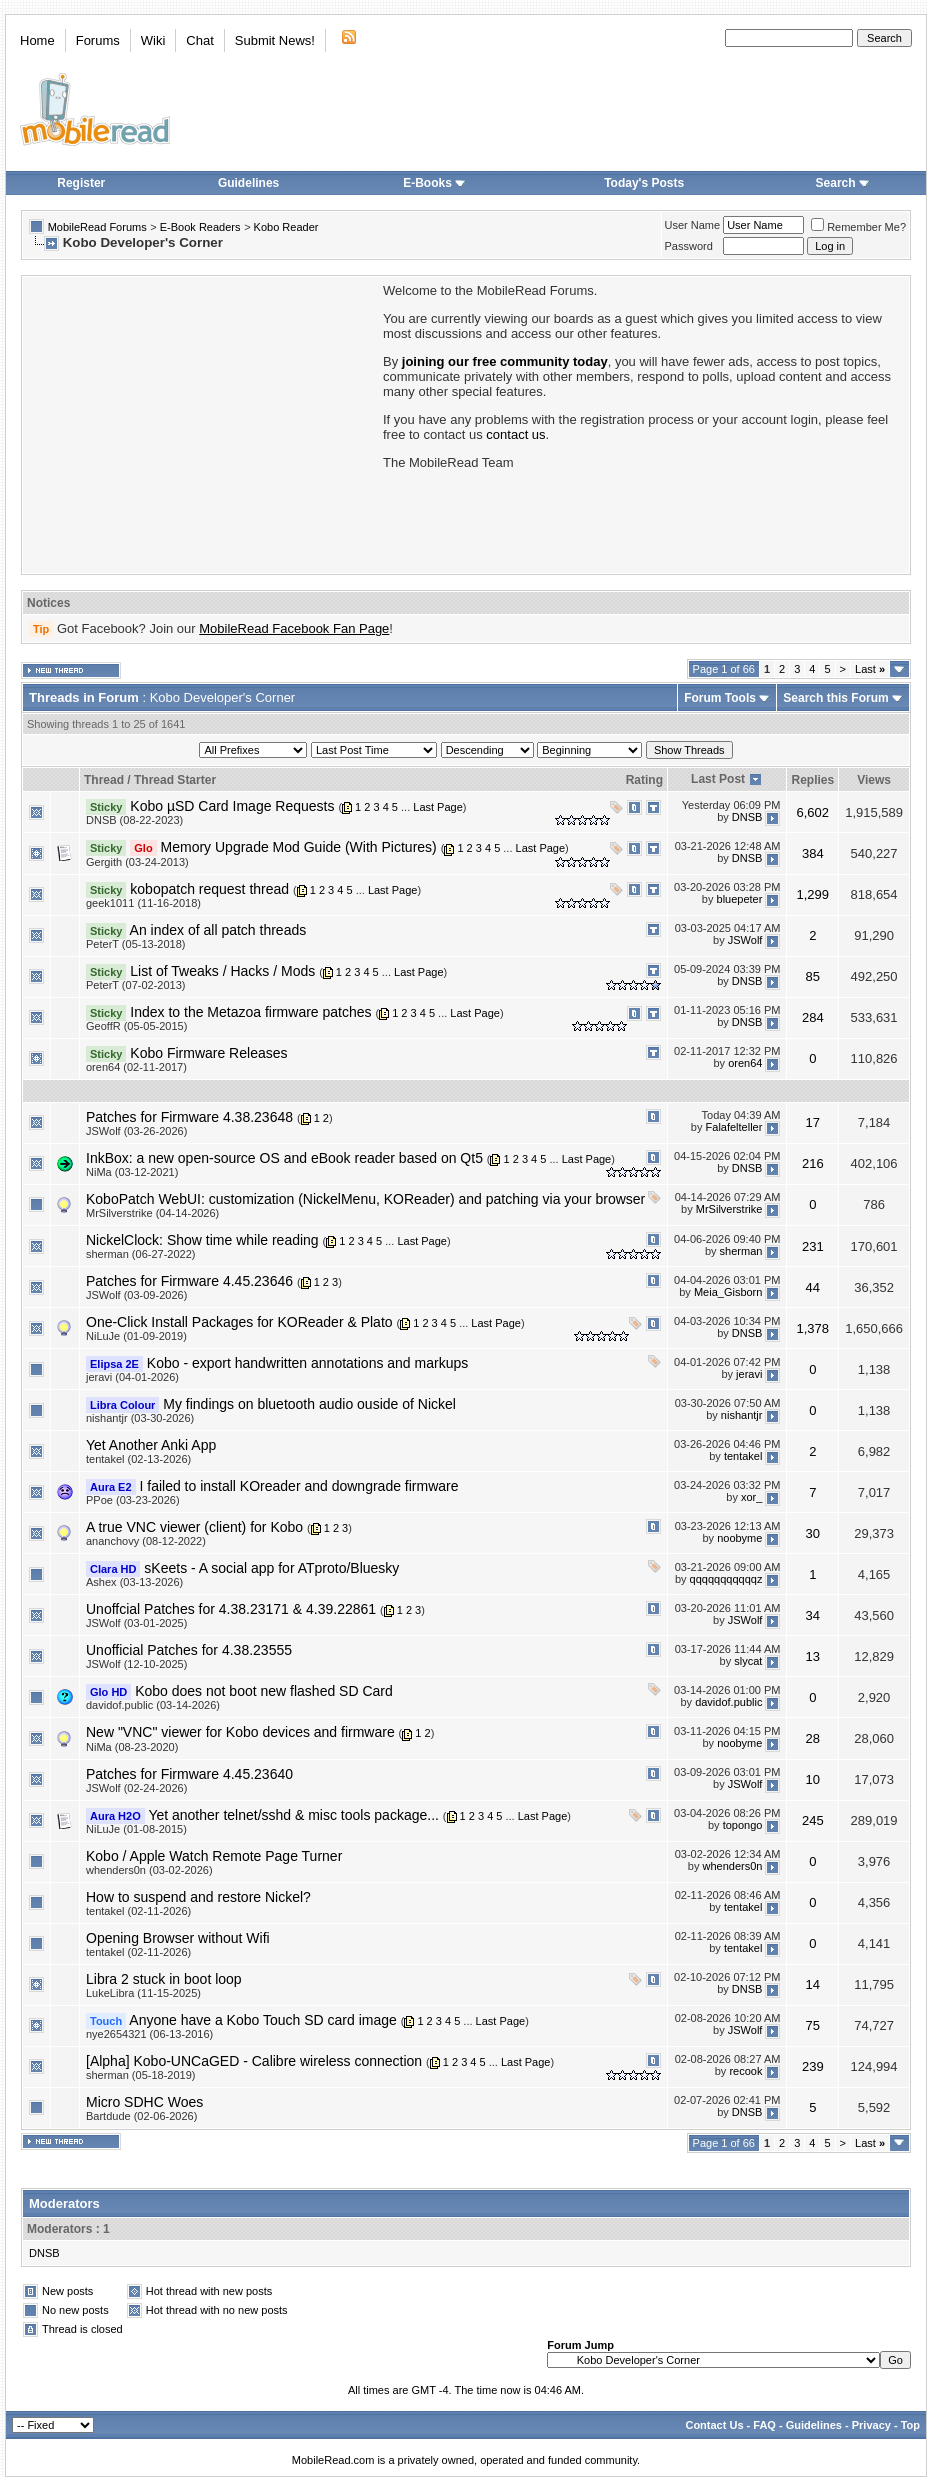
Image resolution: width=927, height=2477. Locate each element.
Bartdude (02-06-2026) (141, 2116)
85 (813, 976)
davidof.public (728, 1702)
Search (843, 183)
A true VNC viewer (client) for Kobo (194, 1527)
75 (813, 2025)
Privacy (871, 2425)
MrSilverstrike (729, 1210)
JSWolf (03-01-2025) (136, 1623)
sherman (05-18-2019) (140, 2075)
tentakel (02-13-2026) (138, 1459)
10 (813, 1779)
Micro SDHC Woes (144, 2102)
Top (910, 2425)
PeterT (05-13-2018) (135, 944)
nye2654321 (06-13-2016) (149, 2034)
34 (813, 1615)
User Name (693, 225)
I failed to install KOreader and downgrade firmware (298, 1486)
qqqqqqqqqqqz (726, 1579)
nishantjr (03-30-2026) (140, 1418)
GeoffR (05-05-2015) (136, 1026)
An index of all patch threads (218, 930)
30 (813, 1533)
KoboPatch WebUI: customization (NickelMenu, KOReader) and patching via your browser (365, 1199)
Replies (812, 780)
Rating (644, 780)
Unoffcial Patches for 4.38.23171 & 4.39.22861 (231, 1609)
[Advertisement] (201, 423)
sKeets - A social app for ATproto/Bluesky (271, 1568)
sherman (741, 1251)
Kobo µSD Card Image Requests (232, 806)
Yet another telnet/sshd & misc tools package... (293, 1815)
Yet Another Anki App (151, 1445)
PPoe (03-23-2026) (133, 1500)
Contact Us (714, 2425)
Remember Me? (858, 227)
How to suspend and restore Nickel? (198, 1897)
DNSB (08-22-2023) (134, 820)
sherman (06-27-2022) (140, 1254)
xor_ (751, 1497)
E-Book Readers (200, 227)
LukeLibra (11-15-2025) (143, 1993)
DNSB (747, 817)
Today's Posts (644, 183)
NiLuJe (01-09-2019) (136, 1336)
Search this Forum (835, 698)
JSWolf (745, 941)
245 (813, 1820)
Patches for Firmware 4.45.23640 (189, 1774)
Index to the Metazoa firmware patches (250, 1012)
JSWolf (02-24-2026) (136, 1788)
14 (813, 1984)
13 (813, 1656)
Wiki (153, 40)
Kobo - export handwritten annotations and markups (307, 1363)
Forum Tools (720, 698)
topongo (743, 1826)
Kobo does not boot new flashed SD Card (264, 1691)
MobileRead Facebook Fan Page (294, 628)
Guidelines (248, 183)
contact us (515, 434)
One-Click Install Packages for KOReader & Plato (239, 1322)
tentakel (743, 1456)
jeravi (749, 1374)
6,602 (813, 812)
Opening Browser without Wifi (178, 1938)
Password (689, 246)
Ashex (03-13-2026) (134, 1582)
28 (813, 1738)
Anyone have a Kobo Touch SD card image (262, 2020)
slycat (748, 1661)
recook (745, 2072)
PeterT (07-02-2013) (135, 985)
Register (81, 183)
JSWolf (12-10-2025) (136, 1664)
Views (874, 780)
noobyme (739, 1538)
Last (870, 669)
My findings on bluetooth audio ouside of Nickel (309, 1404)
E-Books (434, 183)
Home (37, 40)
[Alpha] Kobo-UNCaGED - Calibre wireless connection (254, 2061)
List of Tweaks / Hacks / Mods (222, 971)
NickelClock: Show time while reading (202, 1240)
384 (813, 853)
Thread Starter (175, 780)
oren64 (745, 1064)
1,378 (813, 1328)
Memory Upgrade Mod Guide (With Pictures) (299, 847)
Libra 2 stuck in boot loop (164, 1979)
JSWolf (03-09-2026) (136, 1295)
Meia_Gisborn (728, 1292)
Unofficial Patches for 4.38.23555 (189, 1650)
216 (813, 1163)
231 (813, 1246)
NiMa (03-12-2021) (132, 1172)
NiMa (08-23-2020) (132, 1747)
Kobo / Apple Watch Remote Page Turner (214, 1856)
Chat (199, 40)
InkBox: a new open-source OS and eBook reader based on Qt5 (284, 1158)
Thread (104, 780)
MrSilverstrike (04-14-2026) (152, 1213)
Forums (98, 40)
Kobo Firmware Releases (208, 1053)
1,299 (813, 894)
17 (813, 1122)
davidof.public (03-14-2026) (153, 1705)
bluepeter (740, 899)
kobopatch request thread (209, 889)
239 (813, 2066)
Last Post (718, 779)
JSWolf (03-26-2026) (136, 1131)
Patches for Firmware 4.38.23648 (189, 1117)
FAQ (764, 2425)
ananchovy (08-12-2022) (146, 1541)
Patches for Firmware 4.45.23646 (189, 1281)
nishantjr (742, 1415)
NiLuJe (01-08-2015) (136, 1829)
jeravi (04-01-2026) (132, 1377)
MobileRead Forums (97, 227)
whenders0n (732, 1867)
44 (813, 1287)
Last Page (438, 807)
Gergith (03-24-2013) (137, 862)
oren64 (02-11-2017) (136, 1067)
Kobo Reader (286, 227)
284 (813, 1017)
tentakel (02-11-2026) (138, 1911)
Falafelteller (734, 1128)
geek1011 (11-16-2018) (143, 903)
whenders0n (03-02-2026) (149, 1870)
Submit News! (275, 40)
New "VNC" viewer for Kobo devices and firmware (240, 1732)
